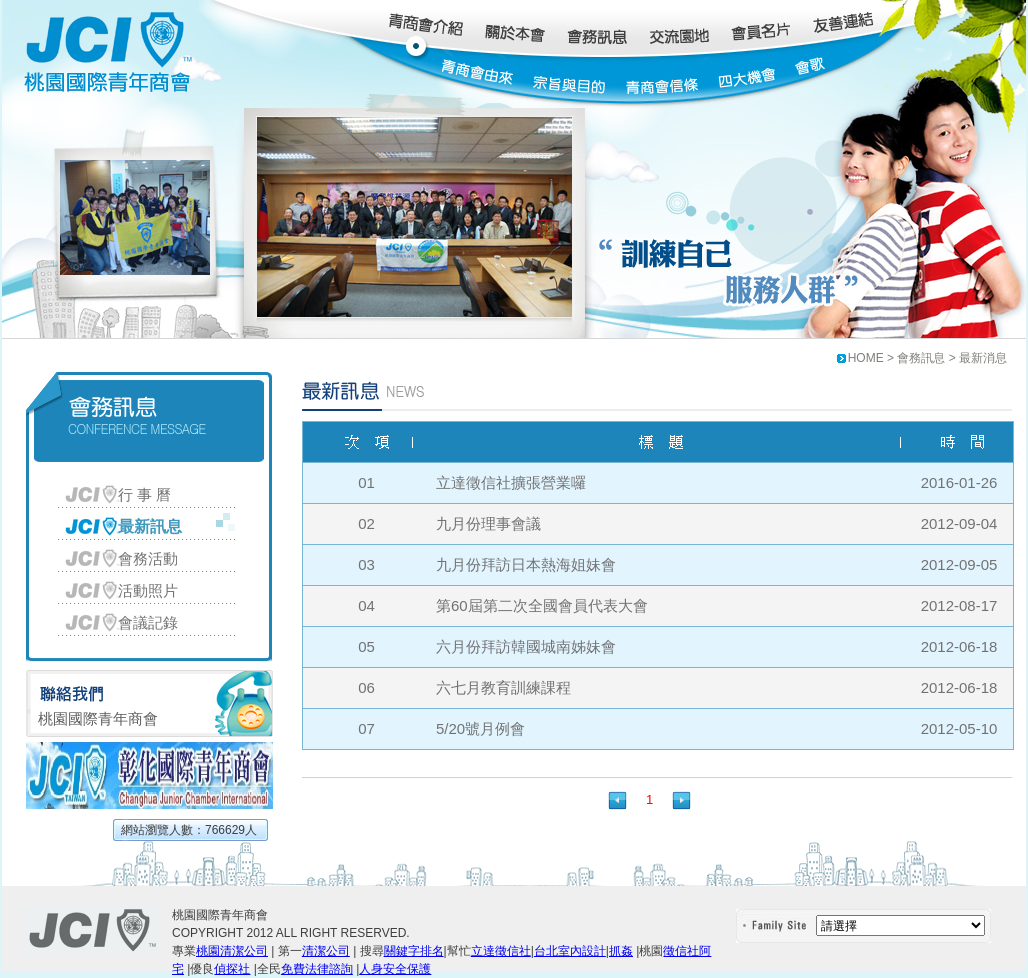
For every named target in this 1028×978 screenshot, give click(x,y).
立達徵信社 (501, 951)
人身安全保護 (395, 969)
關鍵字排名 (414, 951)
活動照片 (148, 590)
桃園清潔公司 (232, 951)
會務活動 (148, 558)
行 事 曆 (144, 494)
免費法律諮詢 (317, 969)
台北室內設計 (570, 951)
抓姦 (621, 951)
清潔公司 (326, 951)
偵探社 (232, 969)
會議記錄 (148, 622)
